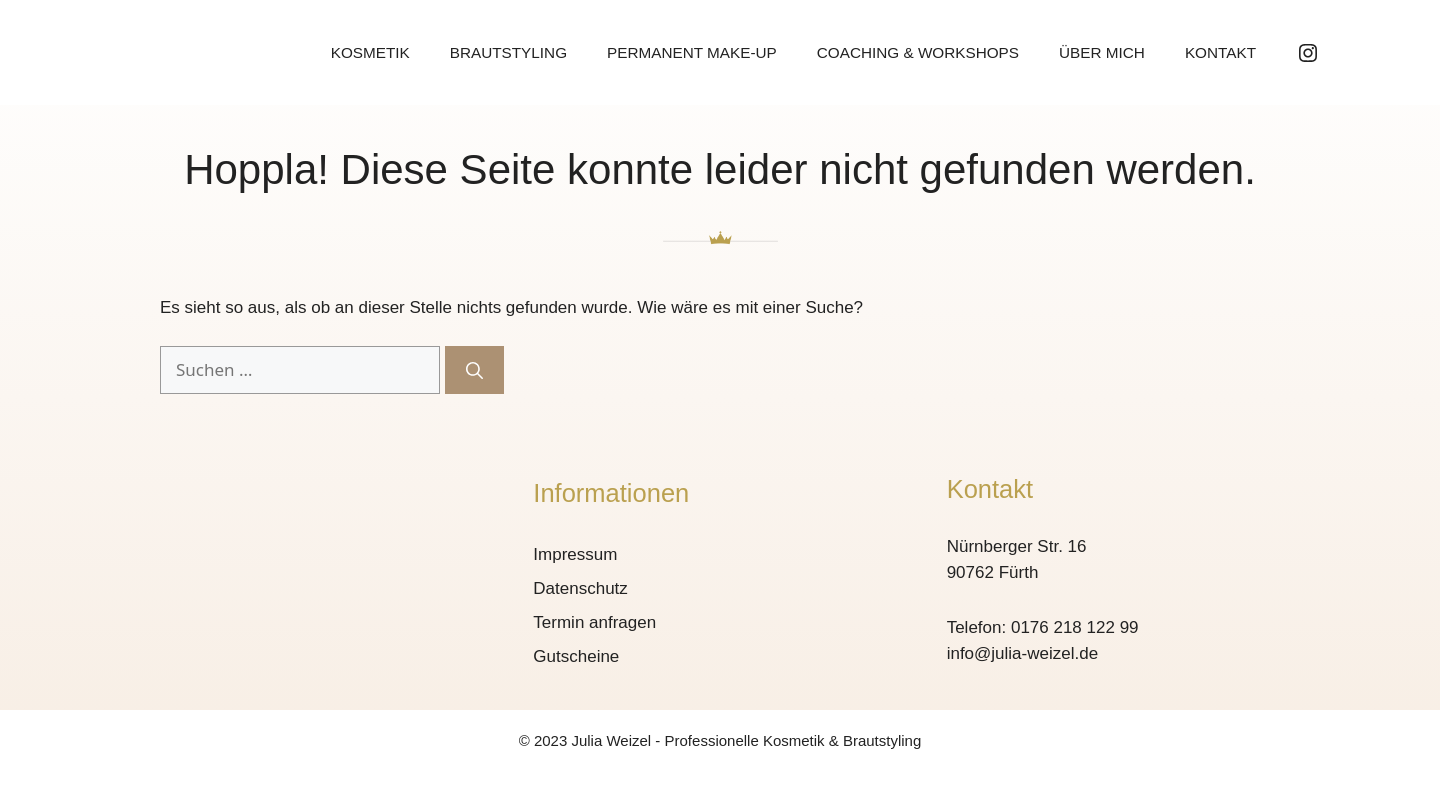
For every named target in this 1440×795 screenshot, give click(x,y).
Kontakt (1220, 52)
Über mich (1102, 52)
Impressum (575, 554)
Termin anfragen (594, 622)
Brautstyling (508, 52)
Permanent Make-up (692, 52)
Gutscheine (576, 656)
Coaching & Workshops (918, 52)
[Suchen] (474, 370)
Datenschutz (580, 588)
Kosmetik (370, 52)
